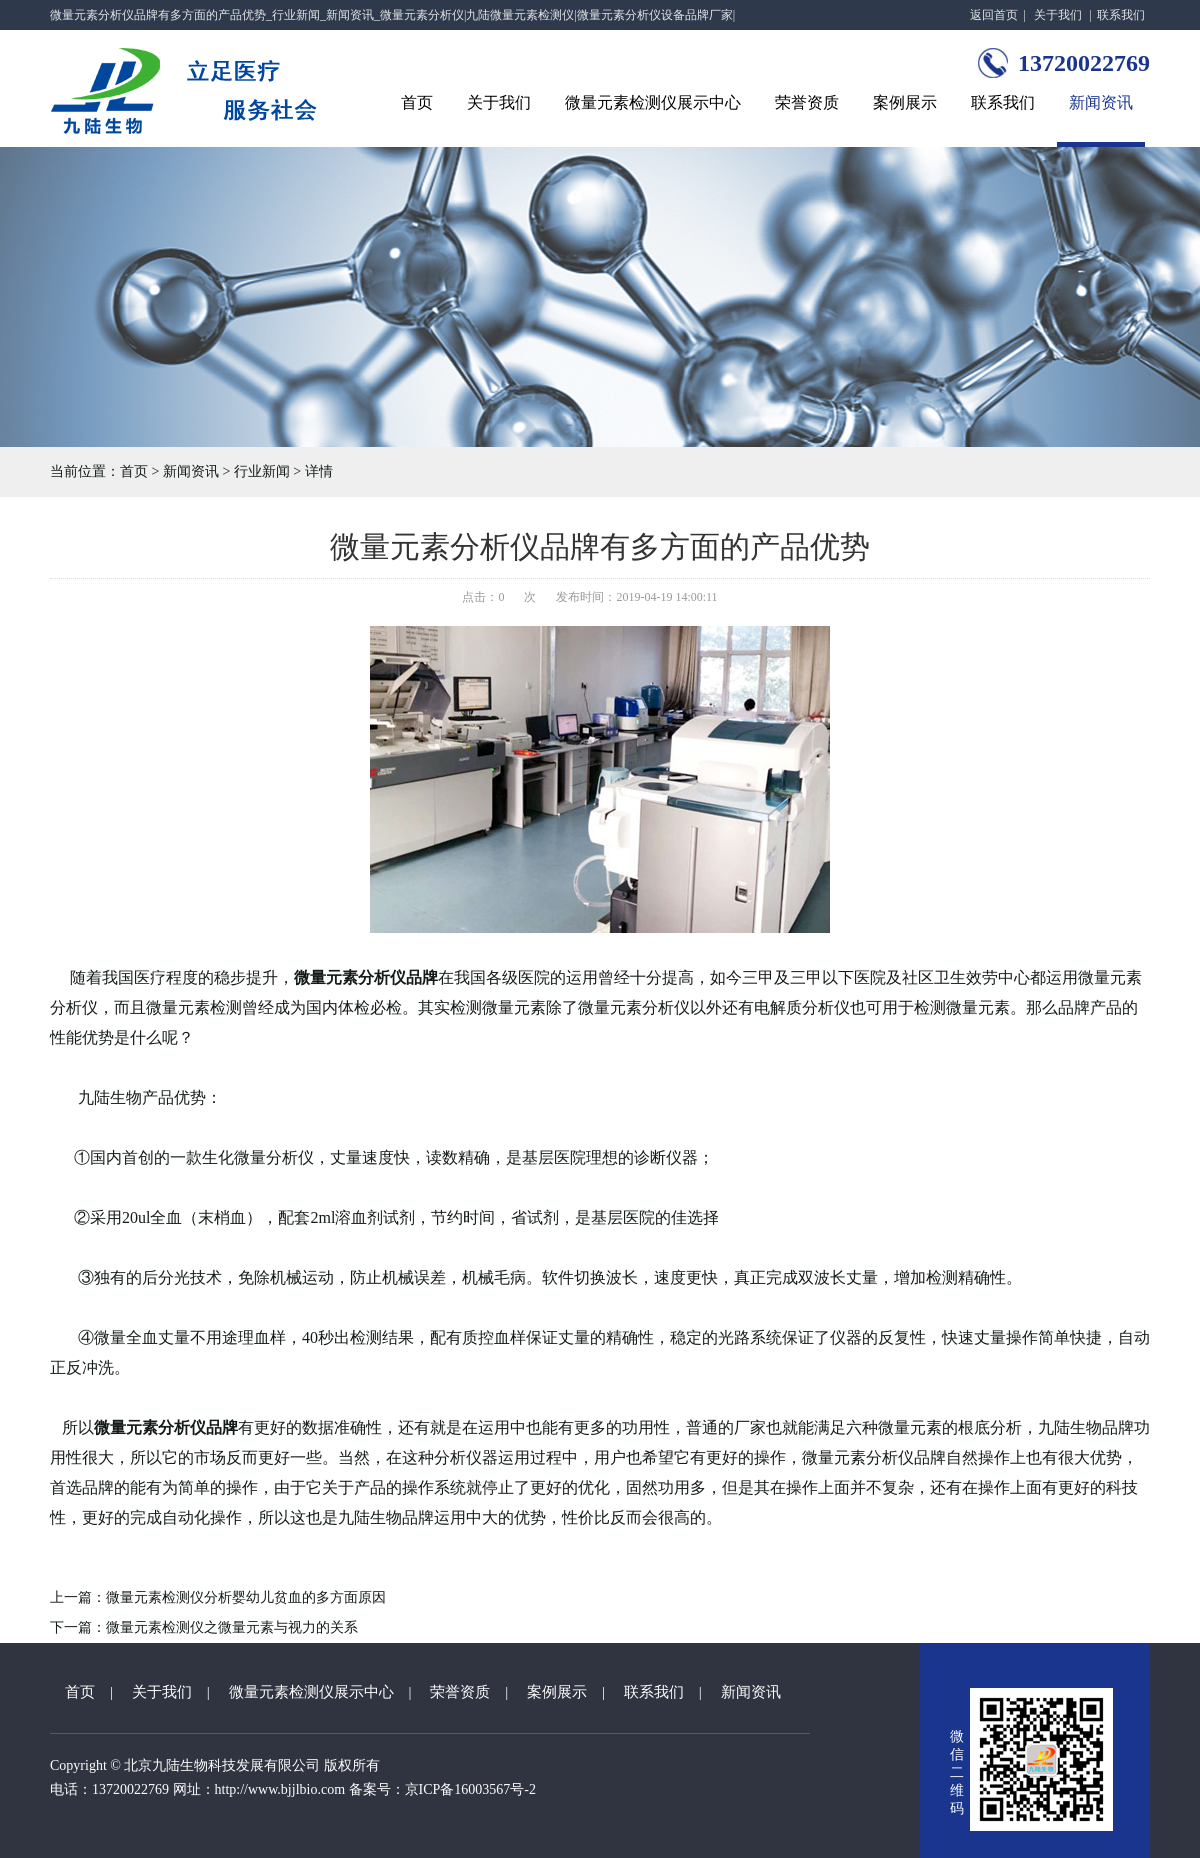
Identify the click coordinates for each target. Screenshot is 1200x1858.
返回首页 (994, 15)
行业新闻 (262, 471)
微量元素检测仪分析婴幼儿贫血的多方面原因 (246, 1597)
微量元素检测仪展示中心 (653, 102)
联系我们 (1121, 15)
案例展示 (905, 102)
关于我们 (1058, 15)
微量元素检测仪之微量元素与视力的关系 (232, 1627)
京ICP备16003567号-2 (470, 1789)
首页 (417, 102)
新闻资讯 (1101, 102)
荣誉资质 (807, 102)
